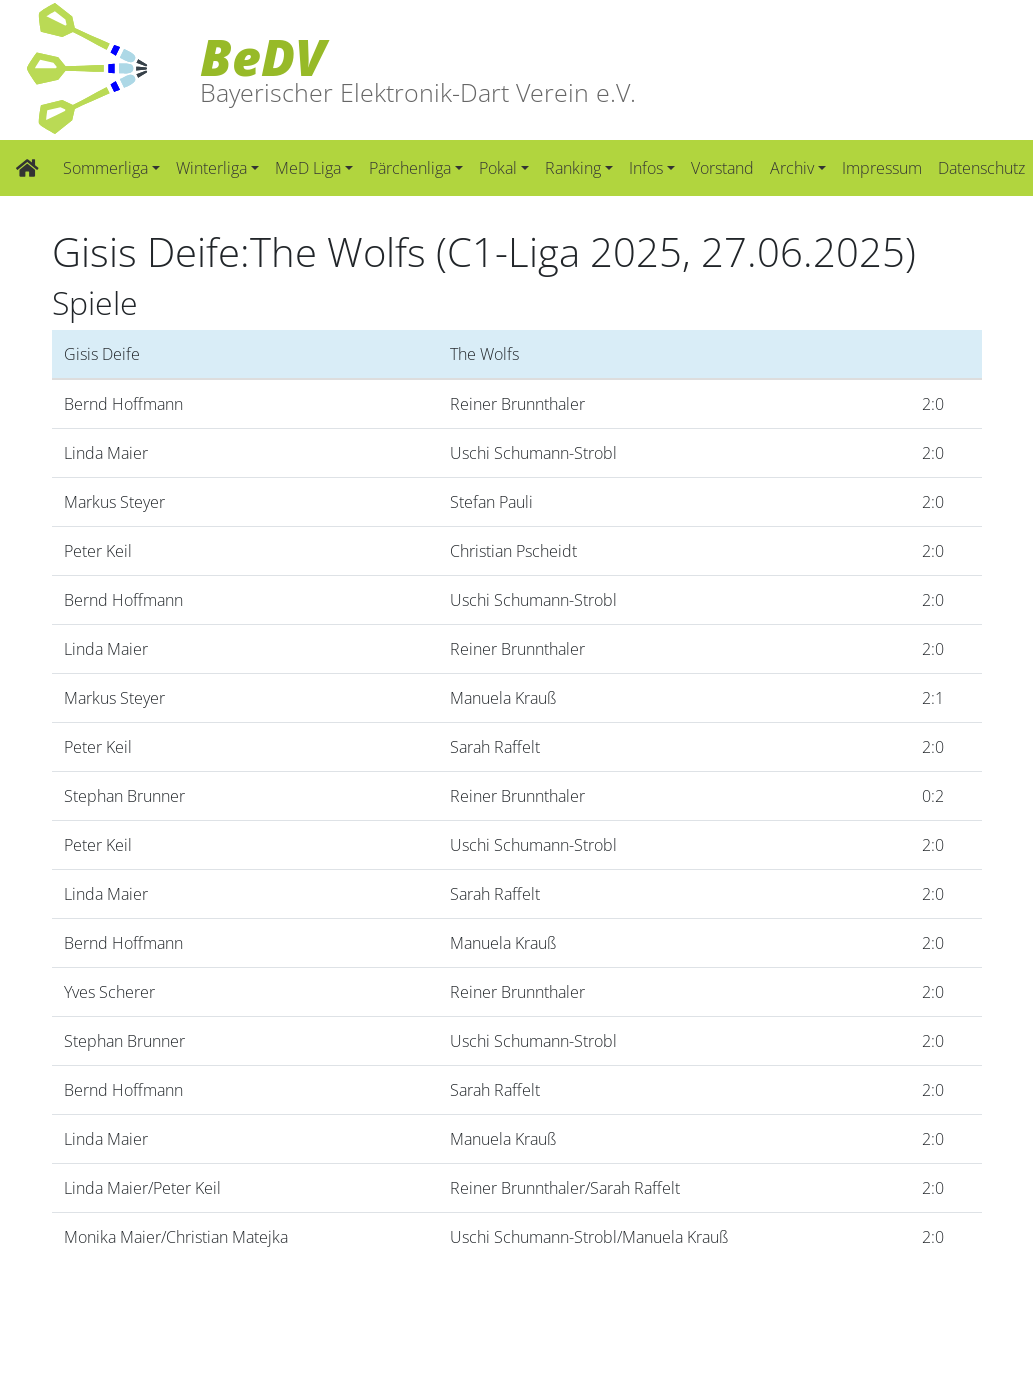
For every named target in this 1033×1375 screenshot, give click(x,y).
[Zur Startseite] (27, 168)
